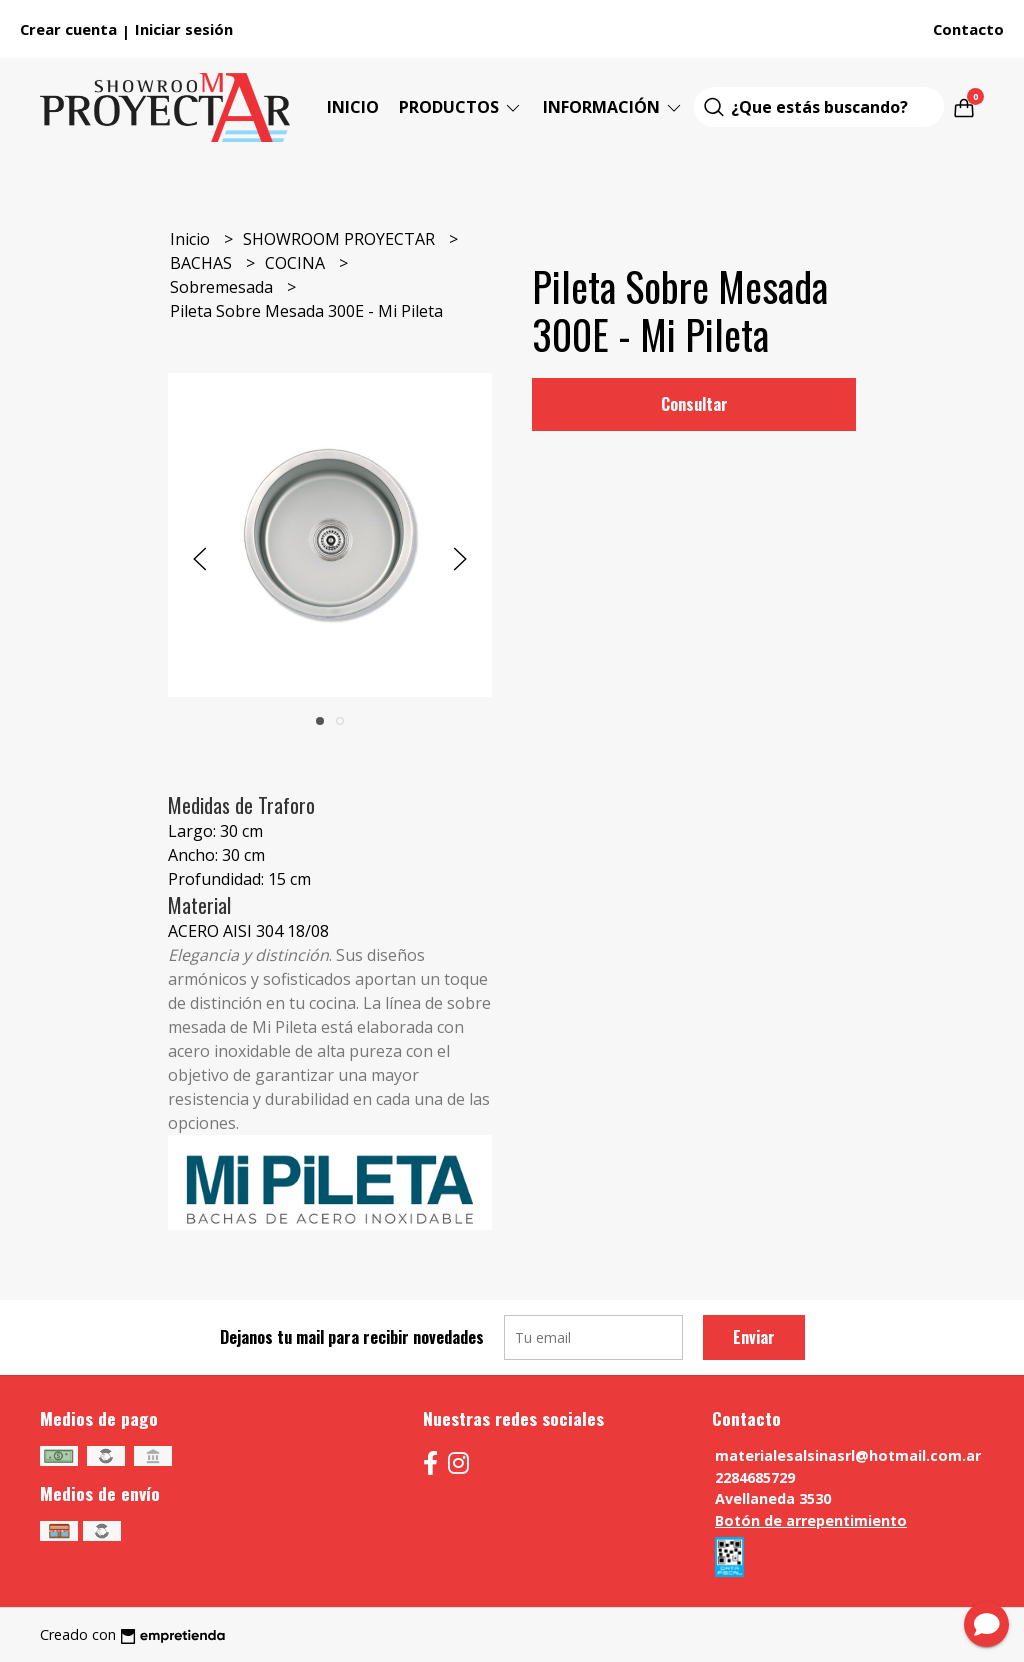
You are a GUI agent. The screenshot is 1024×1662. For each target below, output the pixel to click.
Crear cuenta (68, 29)
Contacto (968, 29)
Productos (461, 107)
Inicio (353, 107)
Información (613, 107)
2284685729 (755, 1477)
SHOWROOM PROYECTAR (341, 239)
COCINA (297, 263)
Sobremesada (223, 287)
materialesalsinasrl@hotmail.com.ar (848, 1455)
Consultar (694, 404)
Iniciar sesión (184, 29)
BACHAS (203, 263)
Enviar (754, 1337)
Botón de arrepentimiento (811, 1520)
